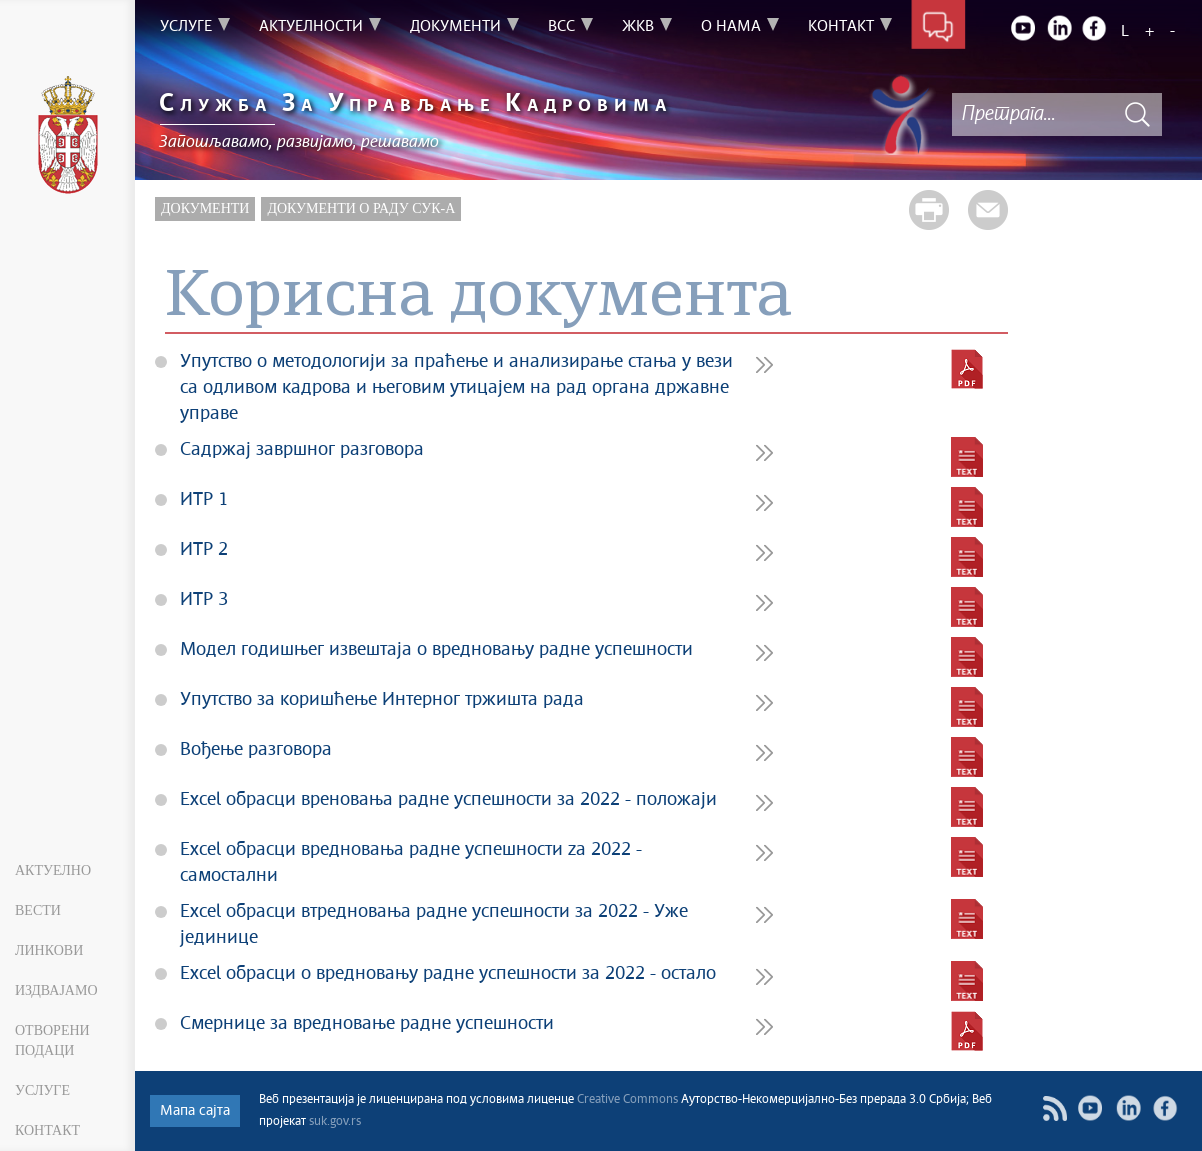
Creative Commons (627, 1100)
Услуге (42, 1090)
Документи (205, 208)
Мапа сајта (195, 1111)
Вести (38, 910)
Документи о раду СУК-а (361, 208)
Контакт (47, 1130)
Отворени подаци (52, 1040)
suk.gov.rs (335, 1122)
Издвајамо (56, 990)
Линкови (49, 950)
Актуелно (53, 870)
